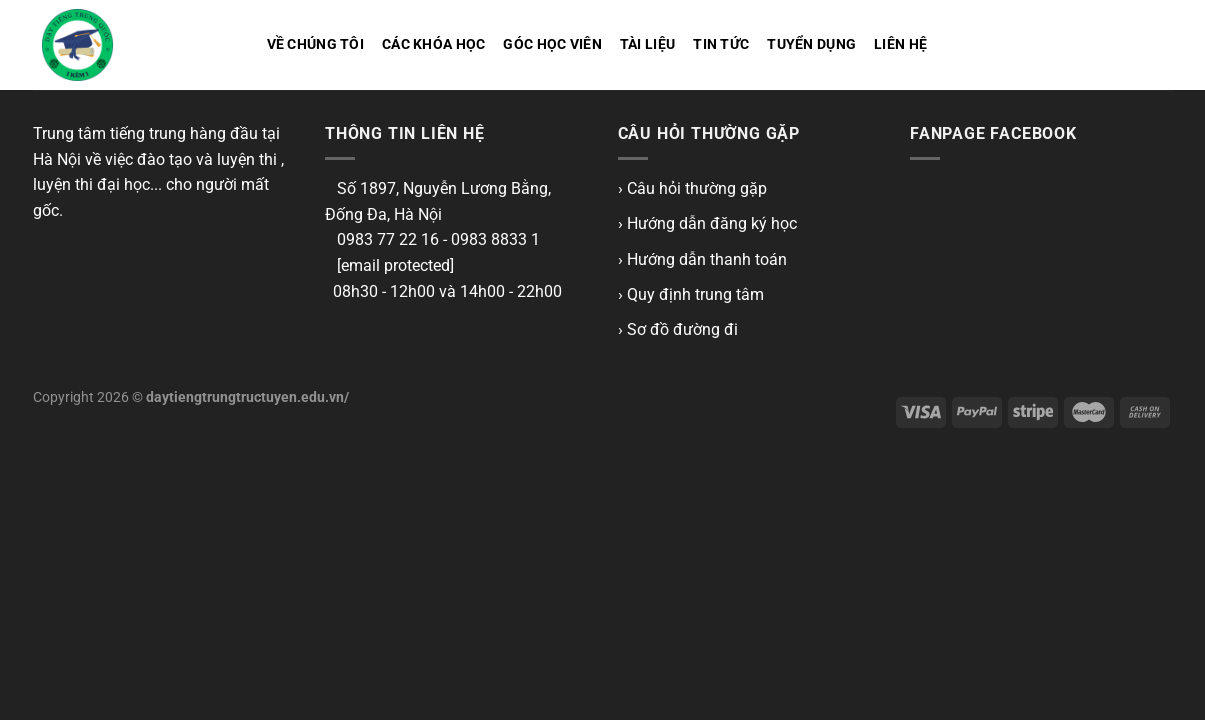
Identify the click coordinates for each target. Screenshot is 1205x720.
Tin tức (721, 44)
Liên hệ (900, 44)
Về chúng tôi (315, 44)
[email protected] (395, 265)
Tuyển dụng (811, 44)
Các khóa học (433, 44)
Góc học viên (552, 44)
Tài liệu (647, 44)
